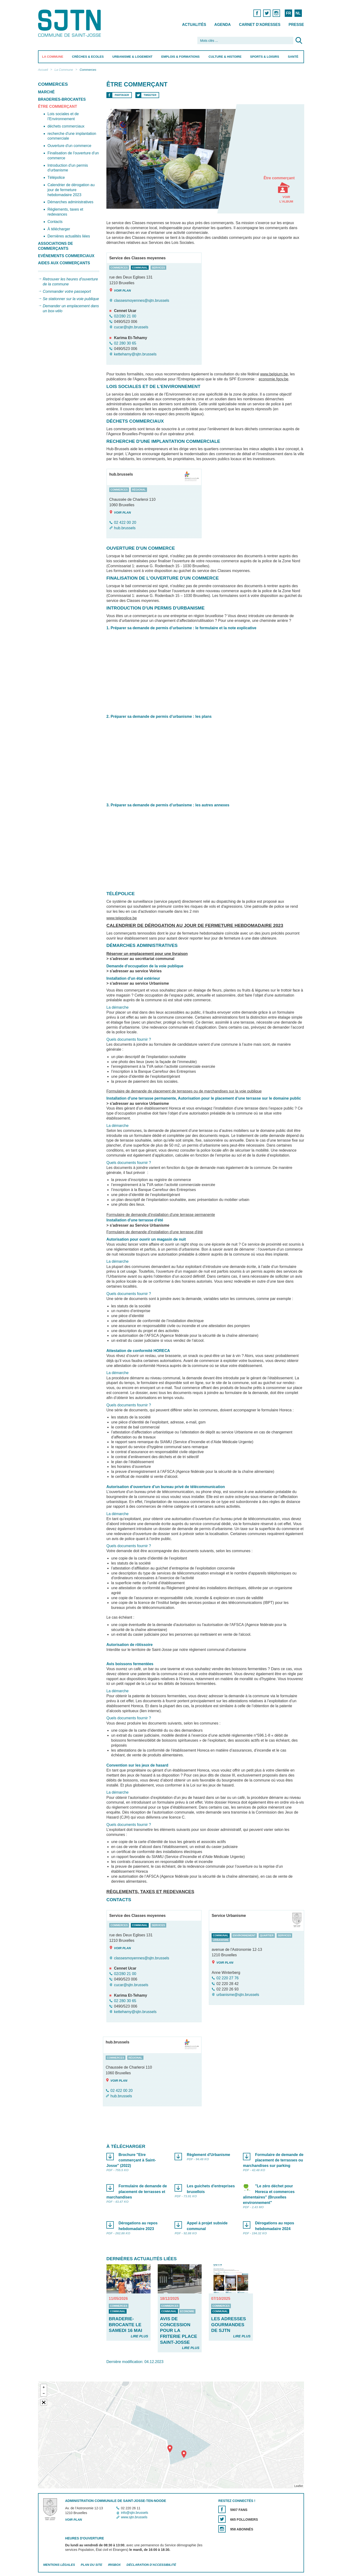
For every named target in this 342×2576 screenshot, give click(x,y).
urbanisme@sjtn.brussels (237, 1995)
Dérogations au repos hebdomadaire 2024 (274, 2226)
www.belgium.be (274, 374)
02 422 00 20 (125, 522)
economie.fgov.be (273, 379)
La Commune (52, 56)
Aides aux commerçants (64, 263)
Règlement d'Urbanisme (208, 2155)
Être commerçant (57, 106)
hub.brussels (125, 528)
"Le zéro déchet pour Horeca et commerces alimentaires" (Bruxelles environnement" (268, 2194)
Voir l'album (286, 188)
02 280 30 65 (125, 343)
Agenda (222, 25)
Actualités (194, 25)
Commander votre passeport (67, 291)
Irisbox (114, 2565)
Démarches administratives (70, 202)
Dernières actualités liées (69, 236)
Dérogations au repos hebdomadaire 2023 (138, 2226)
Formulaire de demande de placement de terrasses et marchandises (136, 2191)
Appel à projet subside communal (207, 2226)
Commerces (88, 69)
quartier (266, 1935)
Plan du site (91, 2565)
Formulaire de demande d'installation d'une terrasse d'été (154, 1232)
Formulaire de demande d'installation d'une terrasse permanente (160, 1215)
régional (139, 489)
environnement (244, 1935)
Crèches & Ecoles (88, 56)
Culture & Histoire (225, 56)
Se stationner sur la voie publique (71, 299)
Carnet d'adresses (259, 25)
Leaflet (298, 2486)
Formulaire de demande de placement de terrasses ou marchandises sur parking (273, 2160)
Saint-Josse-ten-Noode (70, 23)
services (158, 267)
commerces (119, 267)
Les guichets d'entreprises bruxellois (211, 2188)
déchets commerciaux (66, 126)
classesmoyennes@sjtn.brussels (141, 300)
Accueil (43, 69)
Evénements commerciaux (66, 256)
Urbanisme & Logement (132, 56)
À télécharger (59, 229)
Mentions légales (59, 2565)
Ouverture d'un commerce (69, 146)
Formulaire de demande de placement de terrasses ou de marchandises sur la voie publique (184, 1091)
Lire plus (139, 2336)
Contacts (55, 222)
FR (288, 13)
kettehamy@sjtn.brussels (135, 354)
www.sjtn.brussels (134, 2517)
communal (139, 267)
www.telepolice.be (121, 918)
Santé (293, 56)
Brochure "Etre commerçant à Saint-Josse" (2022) (131, 2160)
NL (297, 13)
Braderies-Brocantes (62, 99)
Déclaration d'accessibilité (151, 2565)
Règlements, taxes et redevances (150, 1891)
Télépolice (56, 177)
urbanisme (221, 1939)
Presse (296, 25)
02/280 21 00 (125, 316)
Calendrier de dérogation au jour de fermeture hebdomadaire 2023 (71, 190)
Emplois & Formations (180, 56)
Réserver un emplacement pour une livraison (147, 954)
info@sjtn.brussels (134, 2513)
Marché (46, 92)
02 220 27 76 (227, 1978)
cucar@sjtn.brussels (131, 327)
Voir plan (120, 290)
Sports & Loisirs (264, 56)
